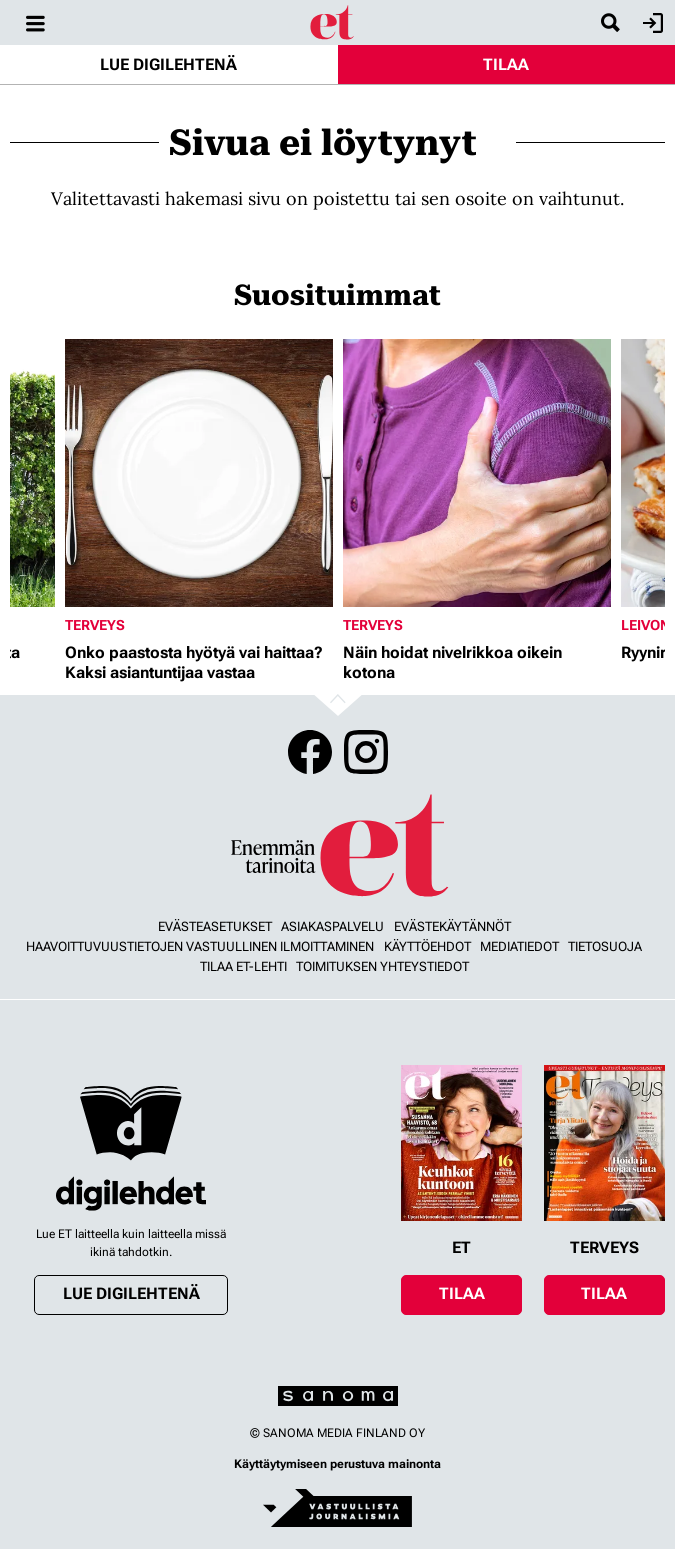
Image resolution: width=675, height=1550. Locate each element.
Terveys (95, 625)
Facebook (310, 752)
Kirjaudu (650, 23)
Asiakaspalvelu (332, 926)
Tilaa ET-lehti (243, 966)
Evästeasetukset (215, 926)
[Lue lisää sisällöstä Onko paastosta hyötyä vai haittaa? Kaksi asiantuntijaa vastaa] (199, 473)
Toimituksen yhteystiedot (382, 966)
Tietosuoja (605, 946)
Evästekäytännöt (452, 926)
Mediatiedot (519, 946)
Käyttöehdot (427, 946)
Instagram (366, 752)
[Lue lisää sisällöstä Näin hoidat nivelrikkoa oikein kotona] (477, 473)
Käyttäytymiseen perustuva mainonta (337, 1464)
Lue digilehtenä (168, 64)
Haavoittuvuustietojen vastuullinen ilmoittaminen (200, 946)
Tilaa (506, 64)
